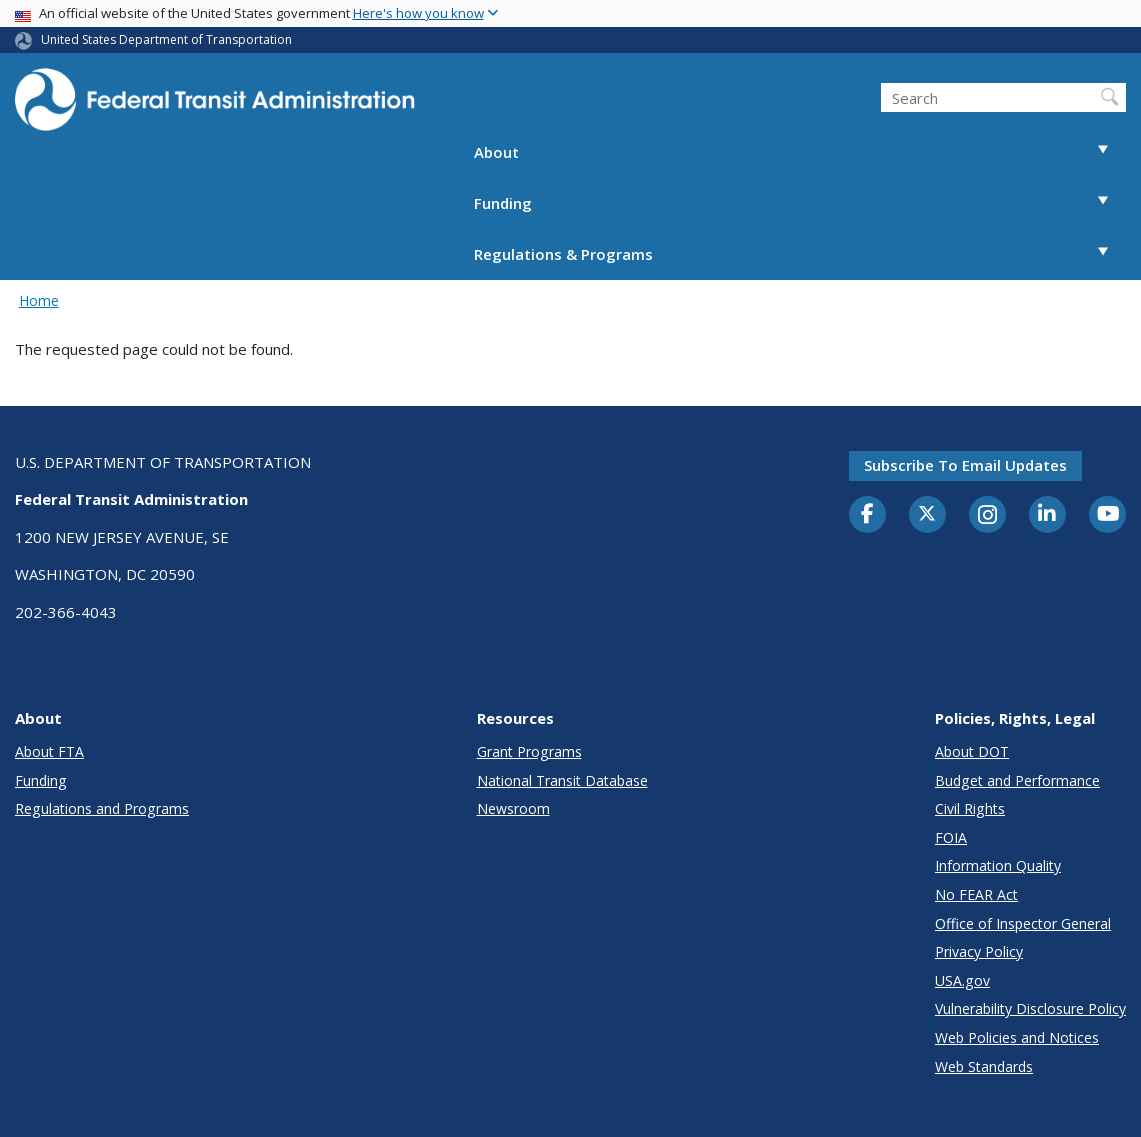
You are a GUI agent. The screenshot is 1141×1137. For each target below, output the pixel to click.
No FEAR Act (976, 894)
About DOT (972, 751)
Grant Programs (529, 751)
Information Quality (998, 865)
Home (39, 300)
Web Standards (984, 1066)
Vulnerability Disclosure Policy (1030, 1008)
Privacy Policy (979, 951)
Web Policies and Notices (1017, 1037)
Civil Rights (970, 808)
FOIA (951, 837)
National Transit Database (562, 780)
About (800, 152)
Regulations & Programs (800, 254)
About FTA (49, 751)
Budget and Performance (1017, 780)
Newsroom (513, 808)
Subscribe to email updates (965, 465)
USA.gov (962, 980)
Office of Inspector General (1023, 923)
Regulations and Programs (102, 808)
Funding (800, 203)
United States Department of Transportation (166, 39)
